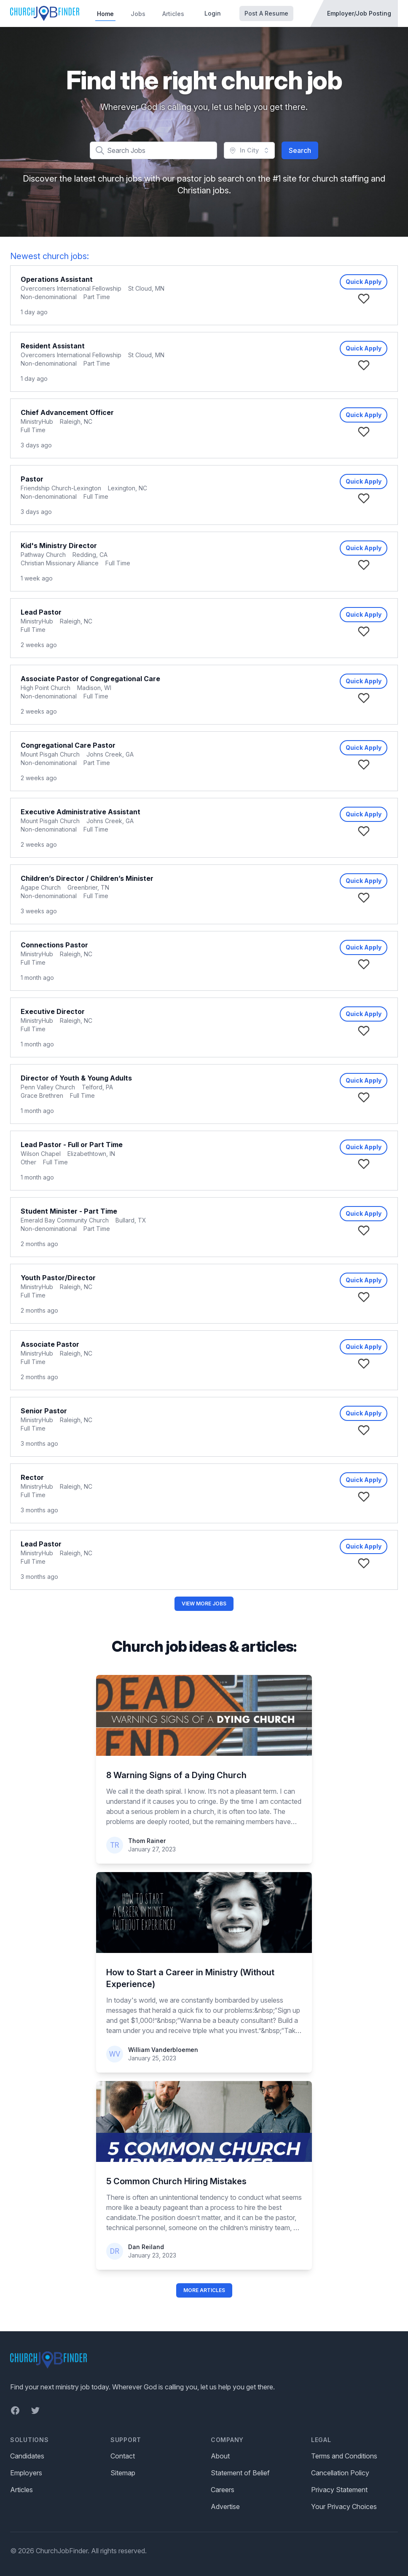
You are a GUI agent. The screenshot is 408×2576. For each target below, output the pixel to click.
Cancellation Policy (340, 2473)
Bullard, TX (130, 1220)
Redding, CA (89, 554)
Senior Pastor (44, 1411)
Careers (222, 2489)
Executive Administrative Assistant (80, 812)
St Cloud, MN (146, 288)
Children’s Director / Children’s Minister (87, 878)
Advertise (225, 2506)
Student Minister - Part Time (69, 1211)
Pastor (32, 479)
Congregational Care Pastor (68, 745)
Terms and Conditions (344, 2456)
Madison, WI (94, 687)
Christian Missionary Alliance (60, 563)
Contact (122, 2456)
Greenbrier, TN (88, 887)
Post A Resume (266, 13)
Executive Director (53, 1011)
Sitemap (122, 2473)
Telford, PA (97, 1087)
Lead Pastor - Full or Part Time (72, 1144)
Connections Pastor (54, 945)
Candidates (27, 2456)
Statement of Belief (240, 2473)
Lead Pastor (41, 612)
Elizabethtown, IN (91, 1153)
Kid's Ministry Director (59, 545)
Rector (32, 1477)
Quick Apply (363, 281)
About (220, 2456)
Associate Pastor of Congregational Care (90, 678)
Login (212, 13)
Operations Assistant (57, 279)
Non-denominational (49, 296)
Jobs (138, 13)
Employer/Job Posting (359, 13)
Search (300, 150)
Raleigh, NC (76, 421)
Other (28, 1162)
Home (105, 13)
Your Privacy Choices (344, 2506)
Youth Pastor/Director (58, 1277)
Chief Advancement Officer (67, 412)
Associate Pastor (50, 1344)
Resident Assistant (53, 346)
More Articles (204, 2290)
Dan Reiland (146, 2246)
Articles (173, 13)
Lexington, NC (127, 488)
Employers (26, 2473)
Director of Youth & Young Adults (76, 1078)
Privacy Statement (339, 2489)
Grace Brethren (42, 1095)
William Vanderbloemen (163, 2049)
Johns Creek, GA (110, 754)
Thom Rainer (147, 1840)
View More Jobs (204, 1603)
